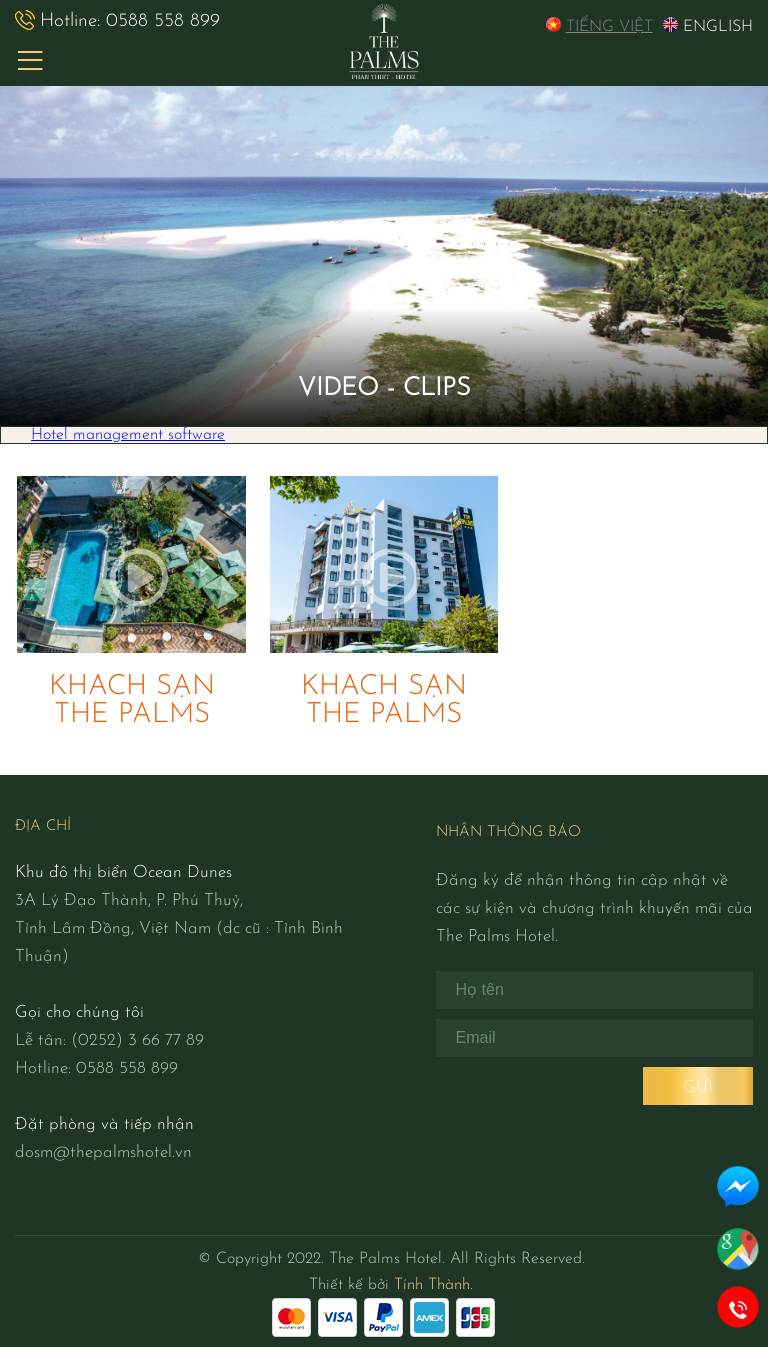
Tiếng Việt (599, 26)
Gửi (698, 1087)
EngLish (708, 26)
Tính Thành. (433, 1285)
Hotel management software (128, 435)
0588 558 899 (117, 20)
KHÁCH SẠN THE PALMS (132, 701)
